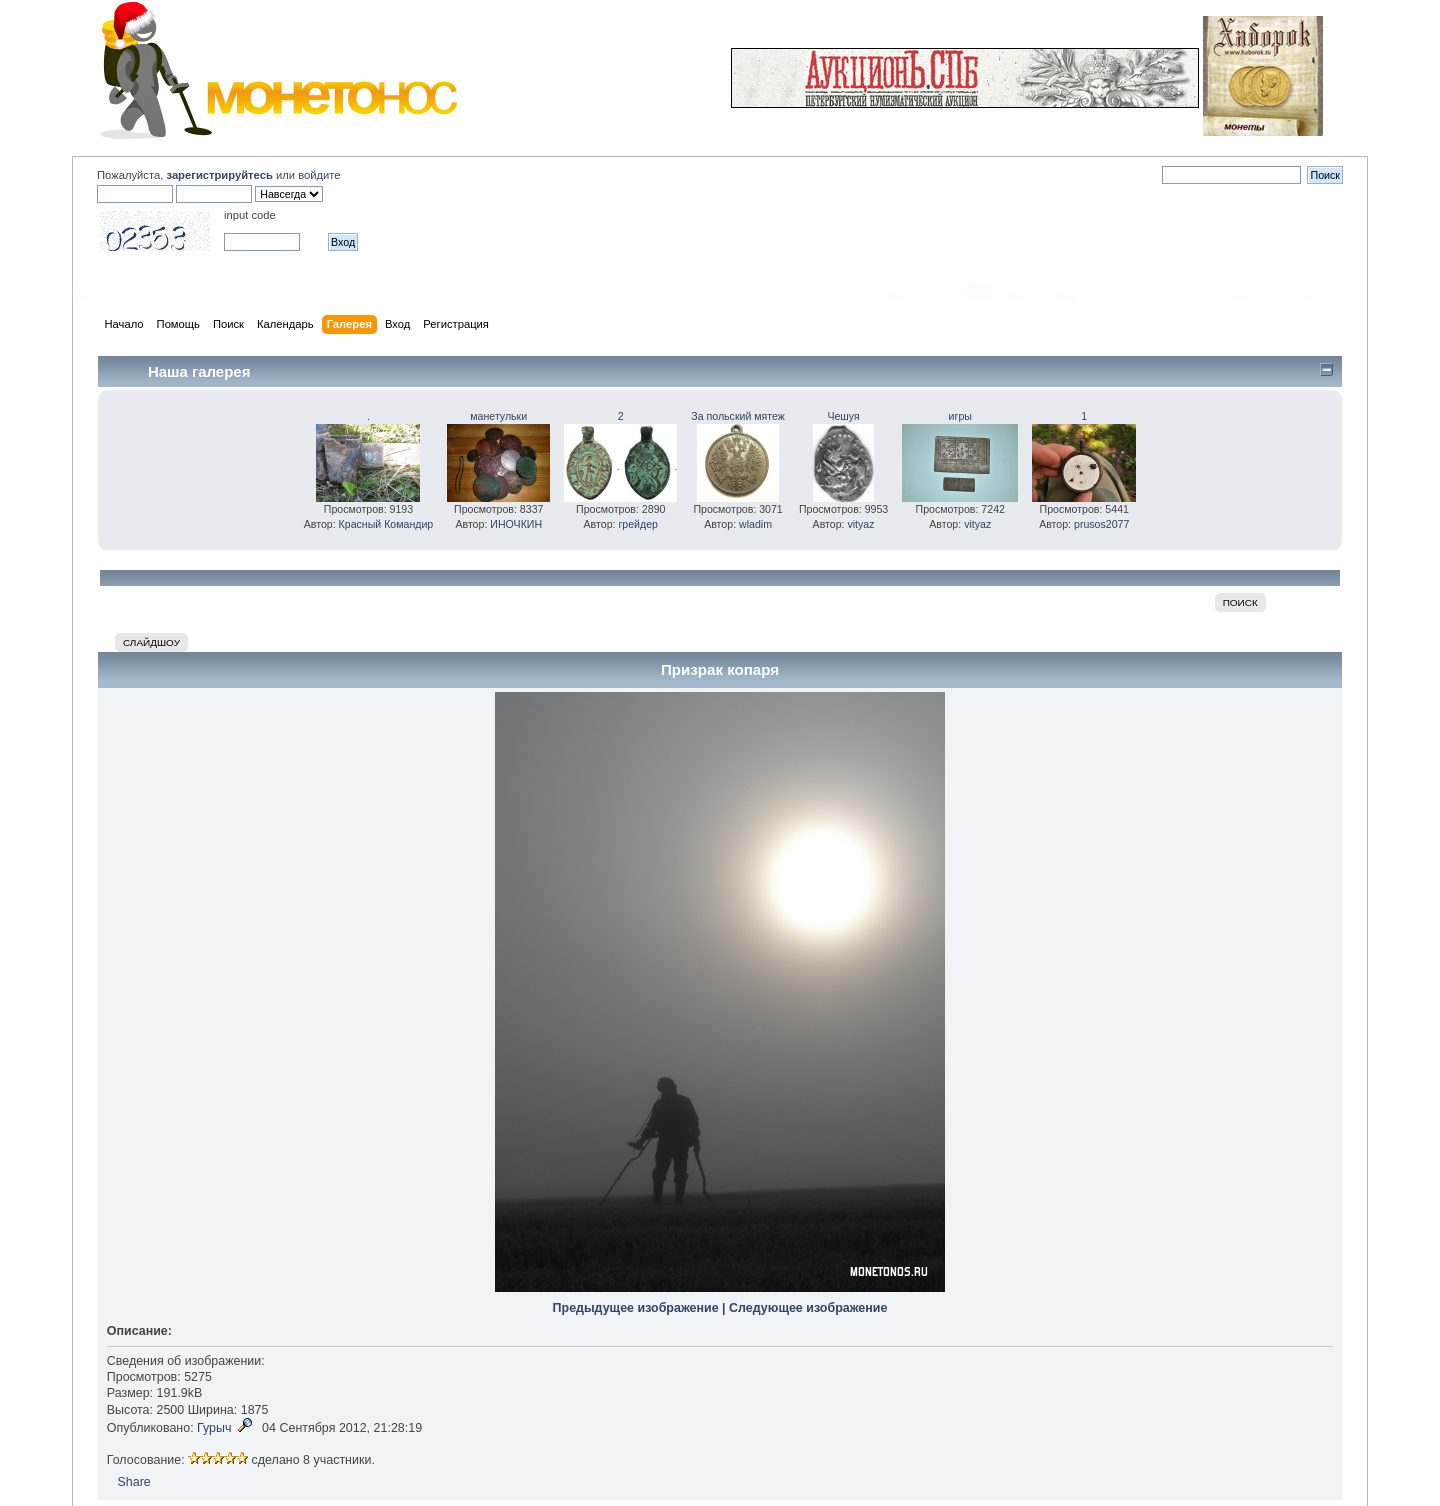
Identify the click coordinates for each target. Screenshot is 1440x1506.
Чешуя (843, 416)
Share (133, 1482)
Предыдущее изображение (636, 1308)
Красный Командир (386, 524)
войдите (319, 175)
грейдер (638, 524)
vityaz (860, 524)
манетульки (498, 416)
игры (960, 416)
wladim (755, 524)
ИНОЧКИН (516, 524)
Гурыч (214, 1428)
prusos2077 (1101, 524)
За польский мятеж (738, 416)
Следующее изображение (808, 1308)
